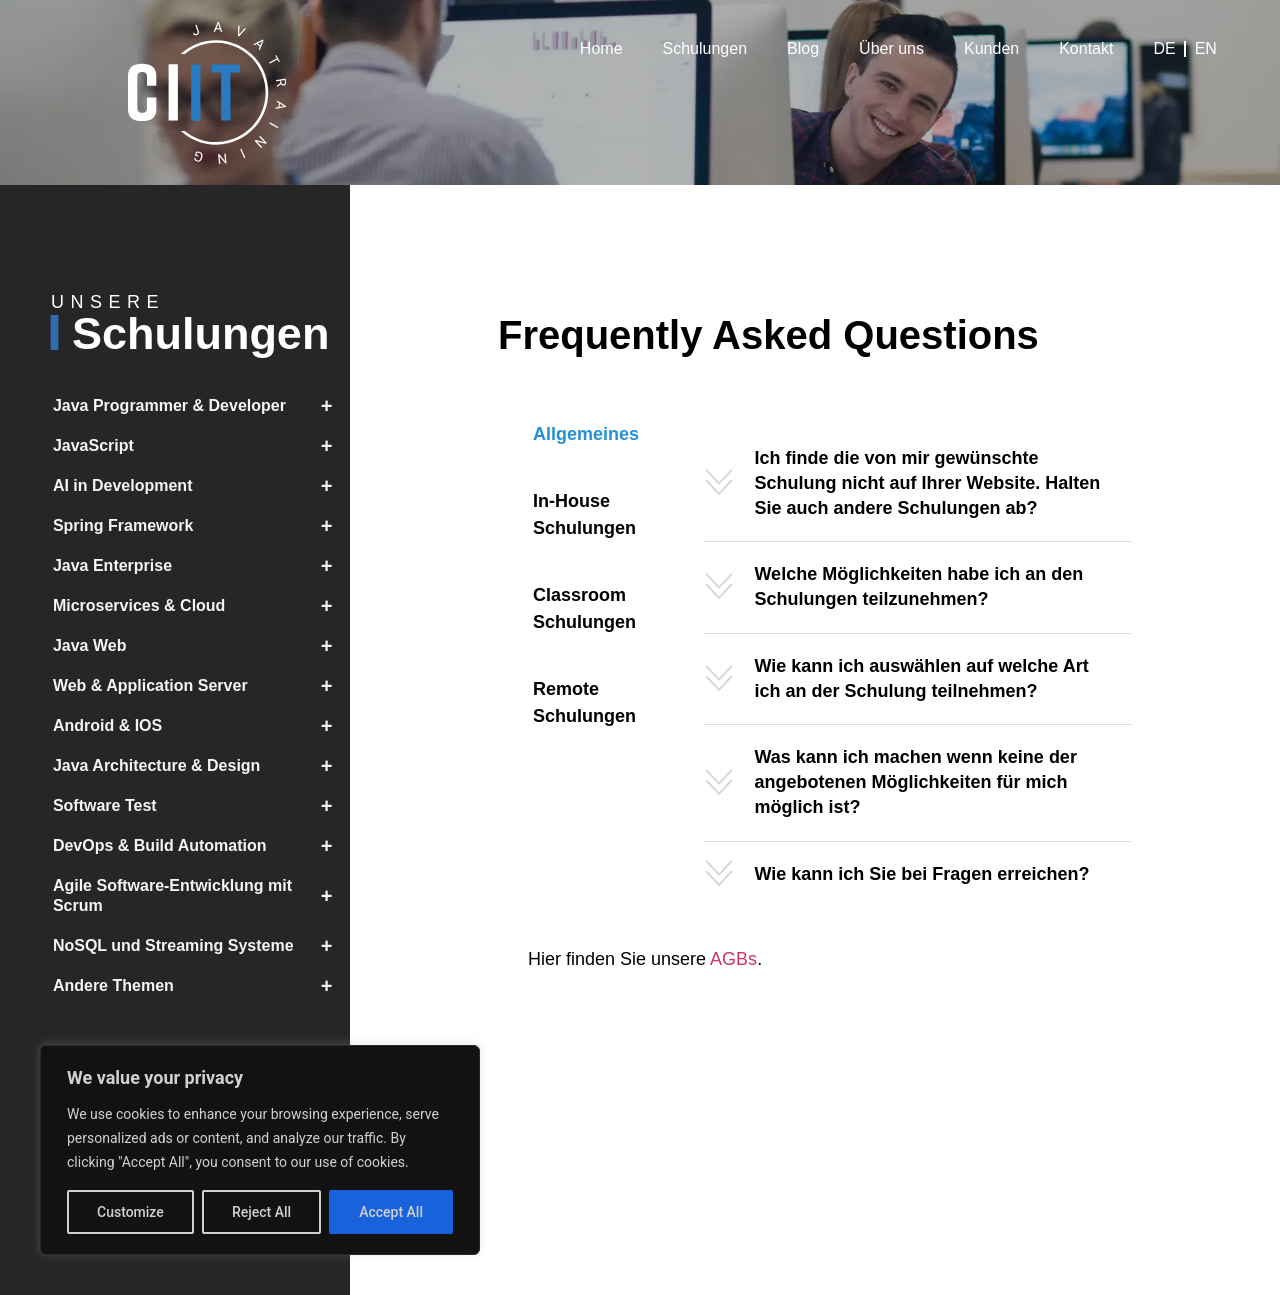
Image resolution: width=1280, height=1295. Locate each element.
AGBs (733, 959)
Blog (803, 48)
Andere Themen (201, 986)
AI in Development (201, 486)
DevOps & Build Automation (201, 846)
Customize (130, 1212)
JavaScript (201, 446)
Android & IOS (201, 726)
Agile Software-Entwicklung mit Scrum (201, 896)
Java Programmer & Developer (201, 406)
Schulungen (705, 48)
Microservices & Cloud (201, 606)
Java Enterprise (201, 566)
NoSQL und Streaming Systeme (201, 946)
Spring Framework (201, 526)
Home (601, 48)
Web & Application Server (201, 686)
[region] (260, 1150)
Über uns (891, 48)
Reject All (261, 1212)
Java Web (201, 646)
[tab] (586, 434)
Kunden (991, 48)
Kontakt (1086, 48)
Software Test (201, 806)
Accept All (391, 1212)
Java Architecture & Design (201, 766)
